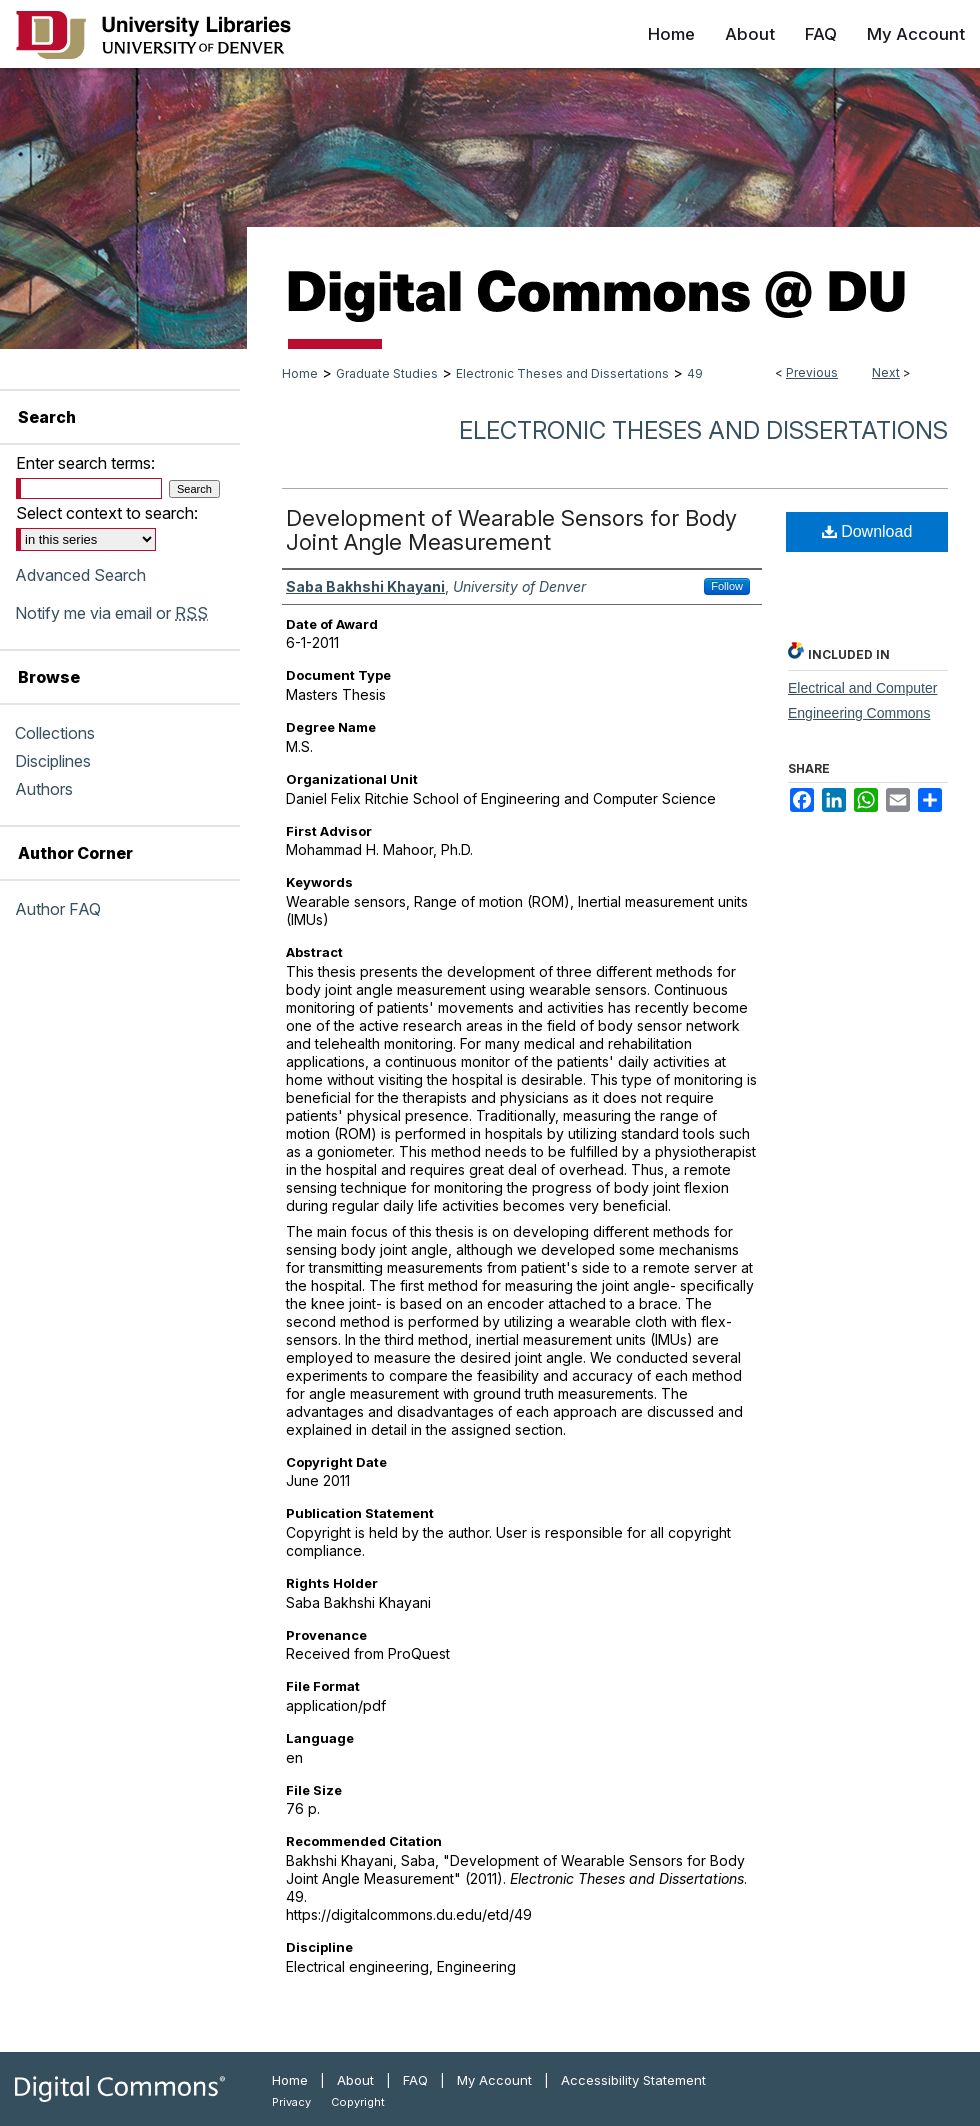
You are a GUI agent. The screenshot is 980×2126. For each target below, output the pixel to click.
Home (300, 373)
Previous (812, 372)
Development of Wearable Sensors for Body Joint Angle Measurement (511, 530)
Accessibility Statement (633, 2080)
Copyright (358, 2102)
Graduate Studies (387, 373)
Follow (727, 586)
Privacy (291, 2102)
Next (886, 372)
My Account (494, 2080)
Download (867, 531)
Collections (55, 733)
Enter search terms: (85, 463)
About (355, 2080)
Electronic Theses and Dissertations (562, 373)
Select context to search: (107, 513)
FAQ (415, 2080)
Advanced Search (80, 575)
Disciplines (53, 761)
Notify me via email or (111, 613)
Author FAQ (58, 909)
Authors (44, 789)
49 (695, 373)
